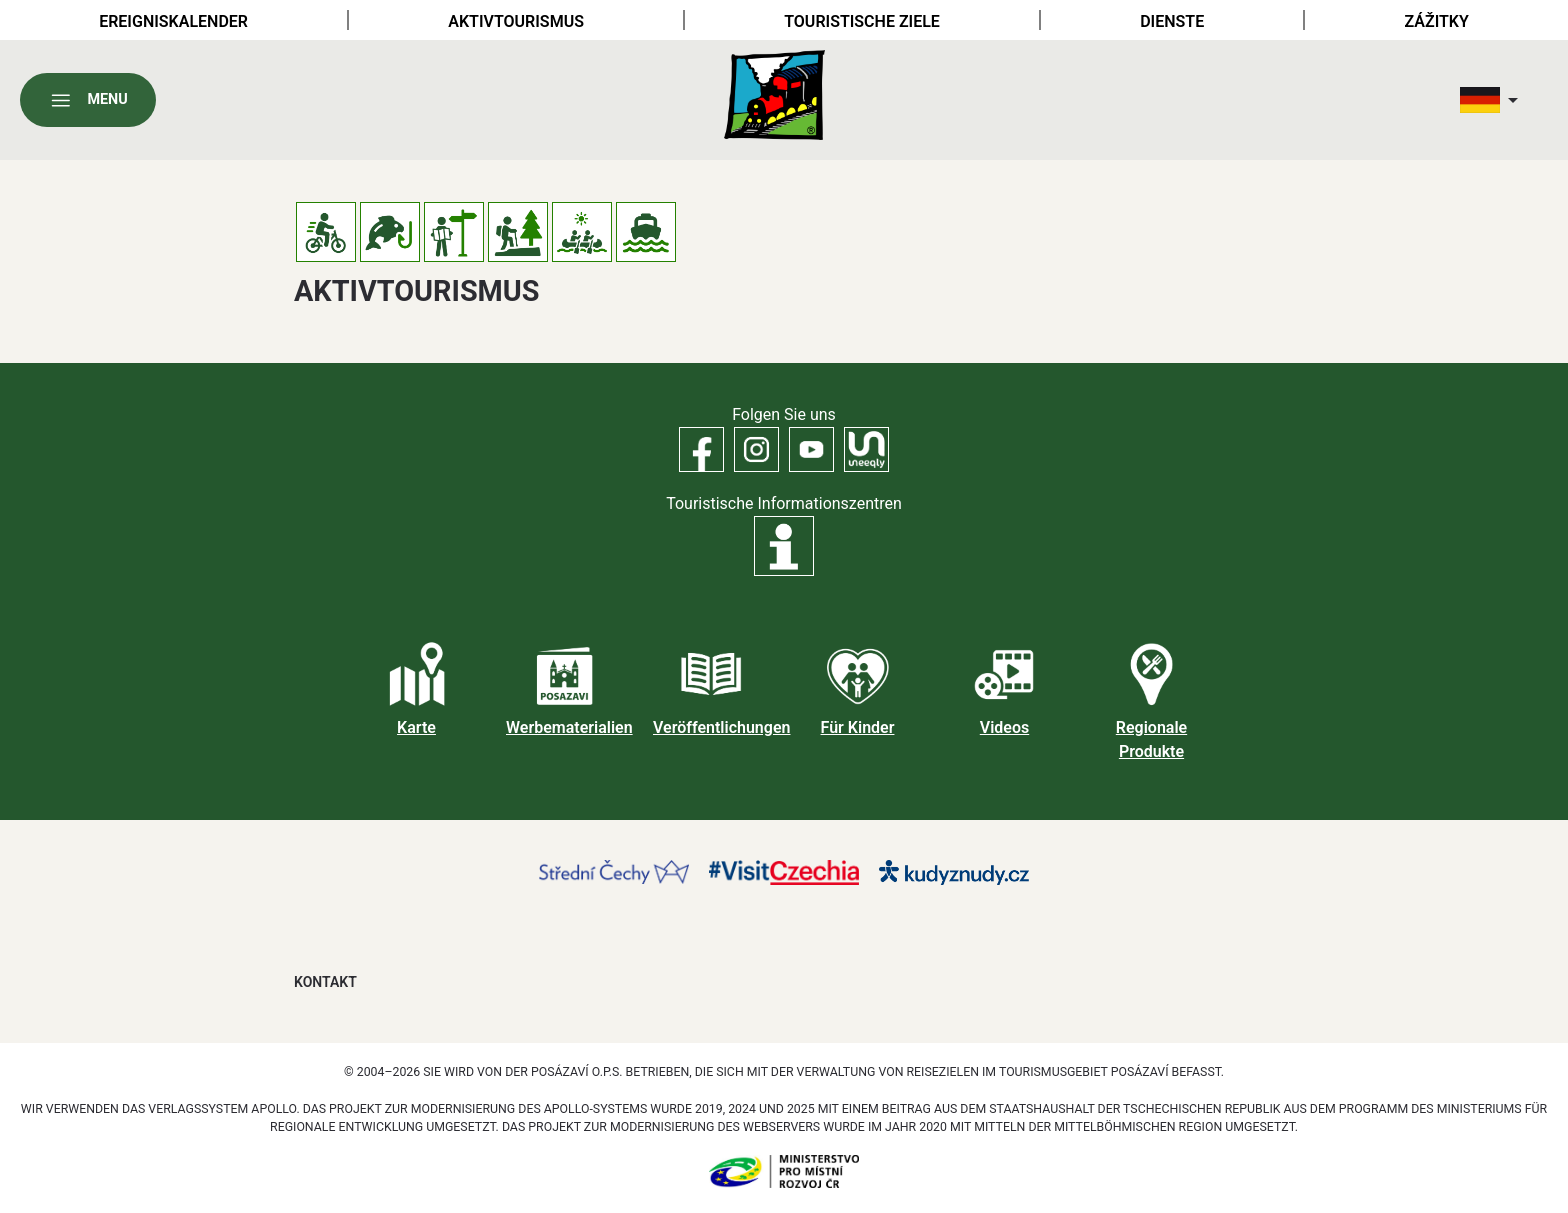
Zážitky (1437, 21)
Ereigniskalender (173, 21)
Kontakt (325, 982)
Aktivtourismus (516, 21)
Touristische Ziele (862, 21)
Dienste (1172, 21)
